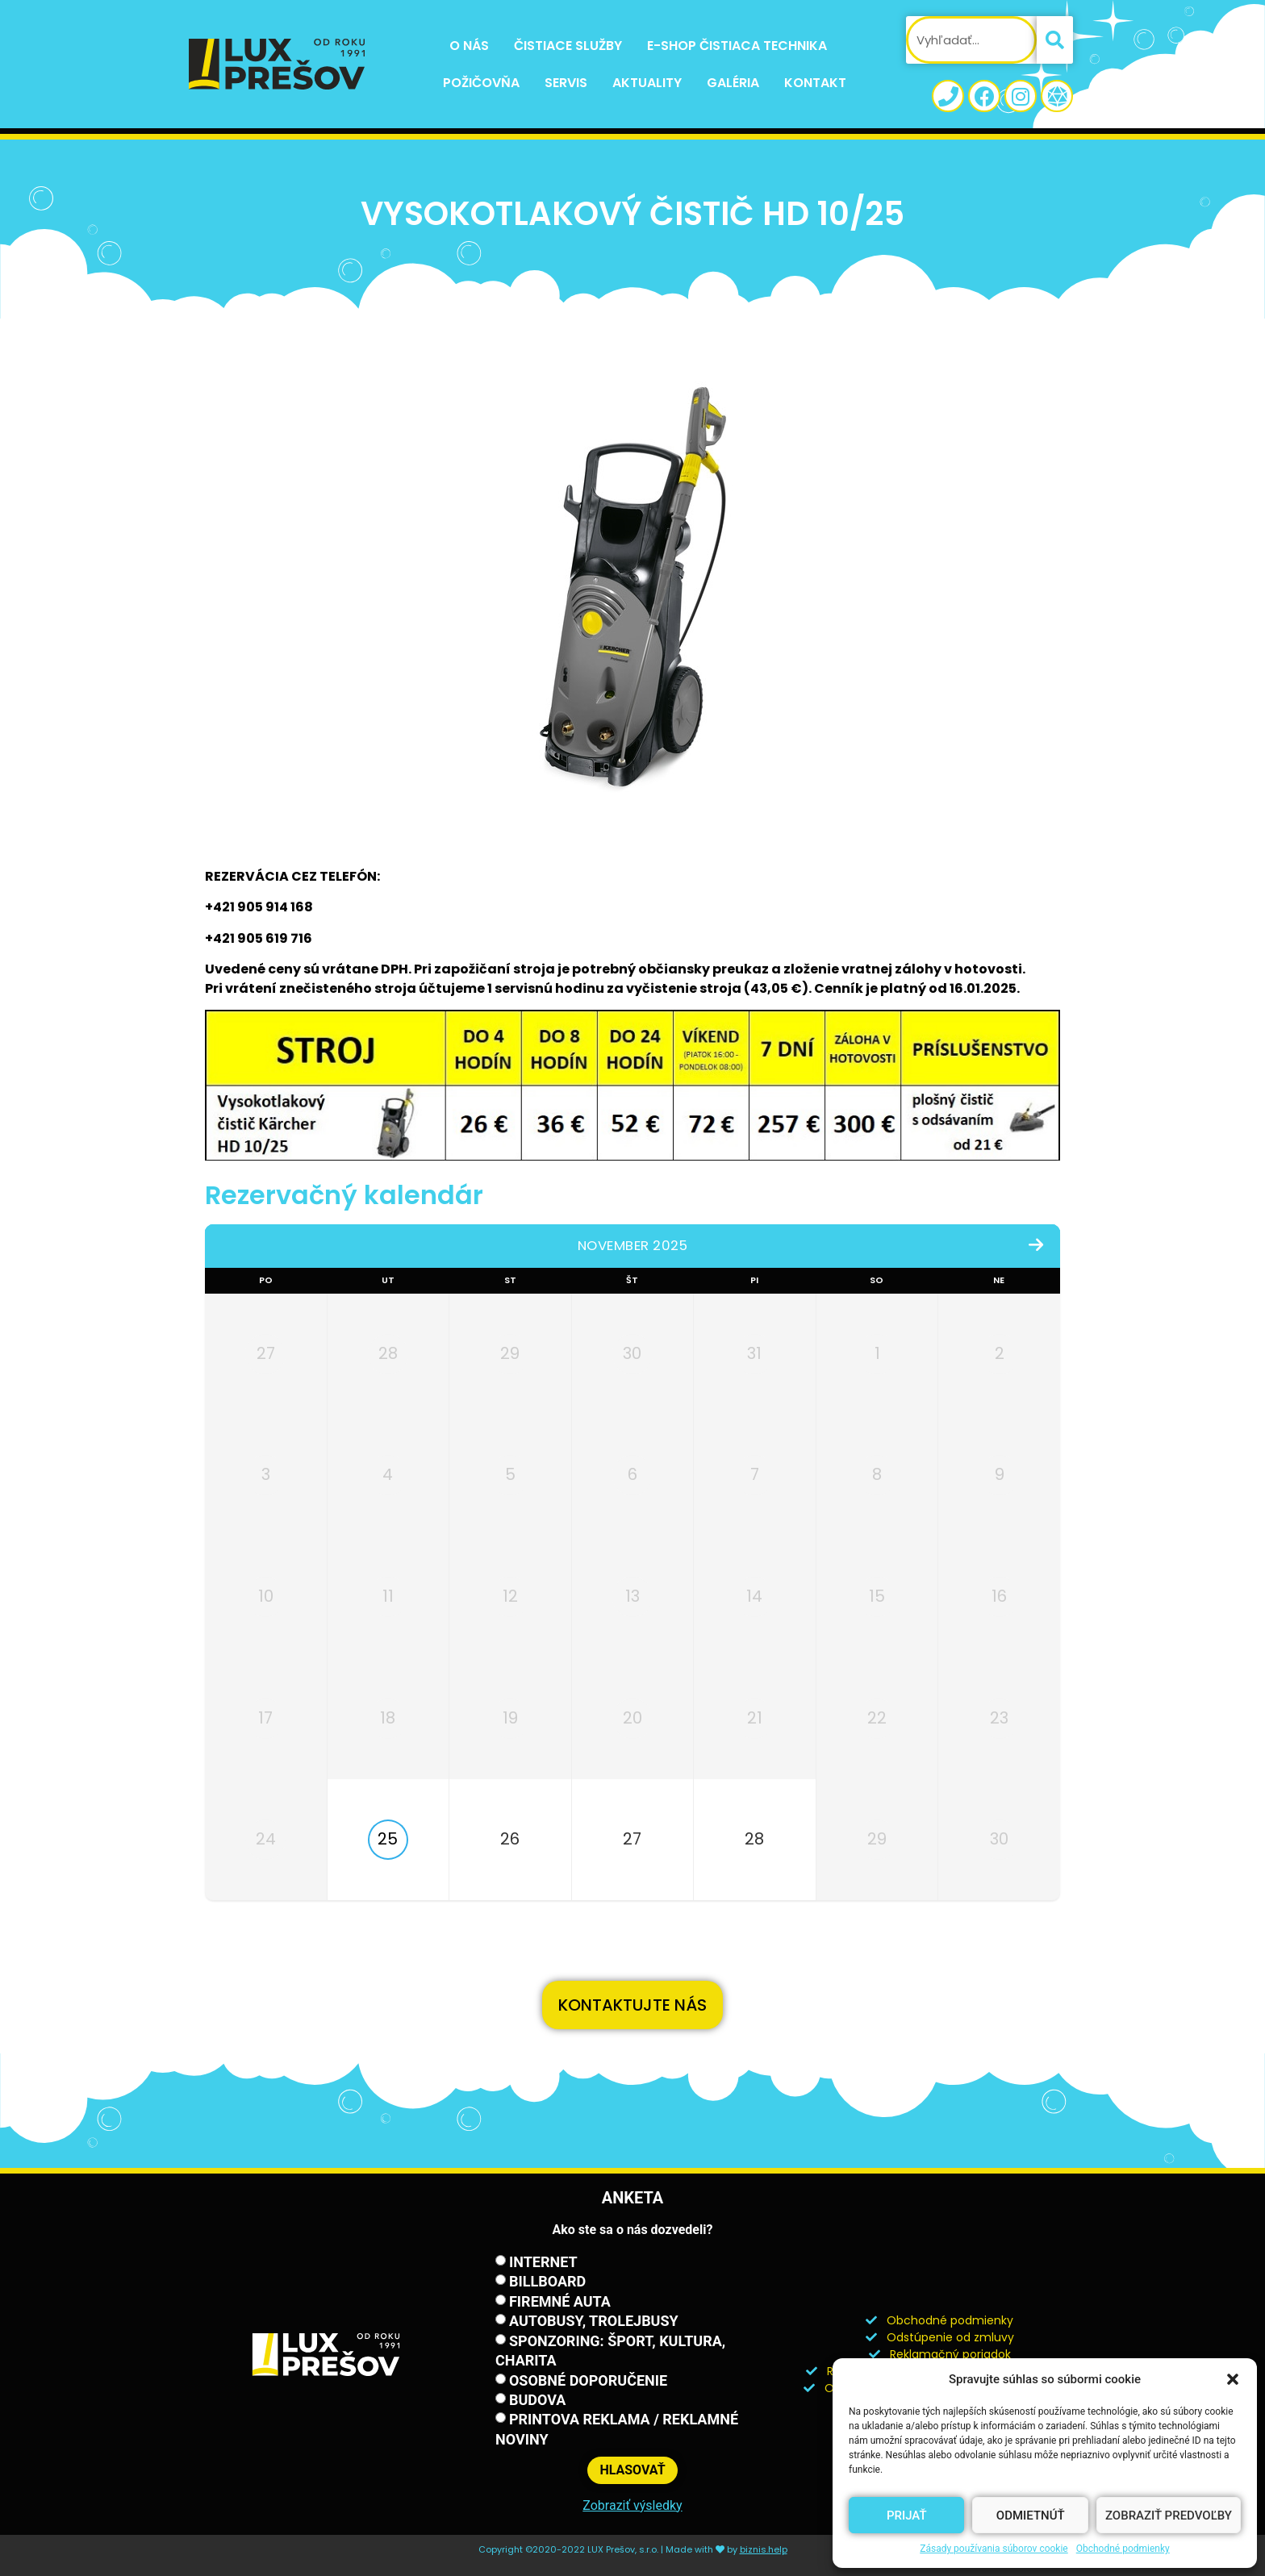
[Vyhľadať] (1055, 40)
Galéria (733, 82)
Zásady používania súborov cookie (994, 2548)
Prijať (907, 2515)
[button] (1233, 2379)
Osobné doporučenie (588, 2380)
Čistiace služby (568, 45)
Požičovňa (481, 82)
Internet (543, 2261)
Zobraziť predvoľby (1168, 2515)
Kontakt (815, 82)
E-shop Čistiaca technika (737, 45)
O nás (469, 45)
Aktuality (647, 82)
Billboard (547, 2281)
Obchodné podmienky (1123, 2548)
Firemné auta (560, 2301)
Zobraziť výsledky (632, 2505)
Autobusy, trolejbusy (593, 2320)
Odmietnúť (1030, 2515)
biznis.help (763, 2549)
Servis (566, 82)
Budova (537, 2399)
